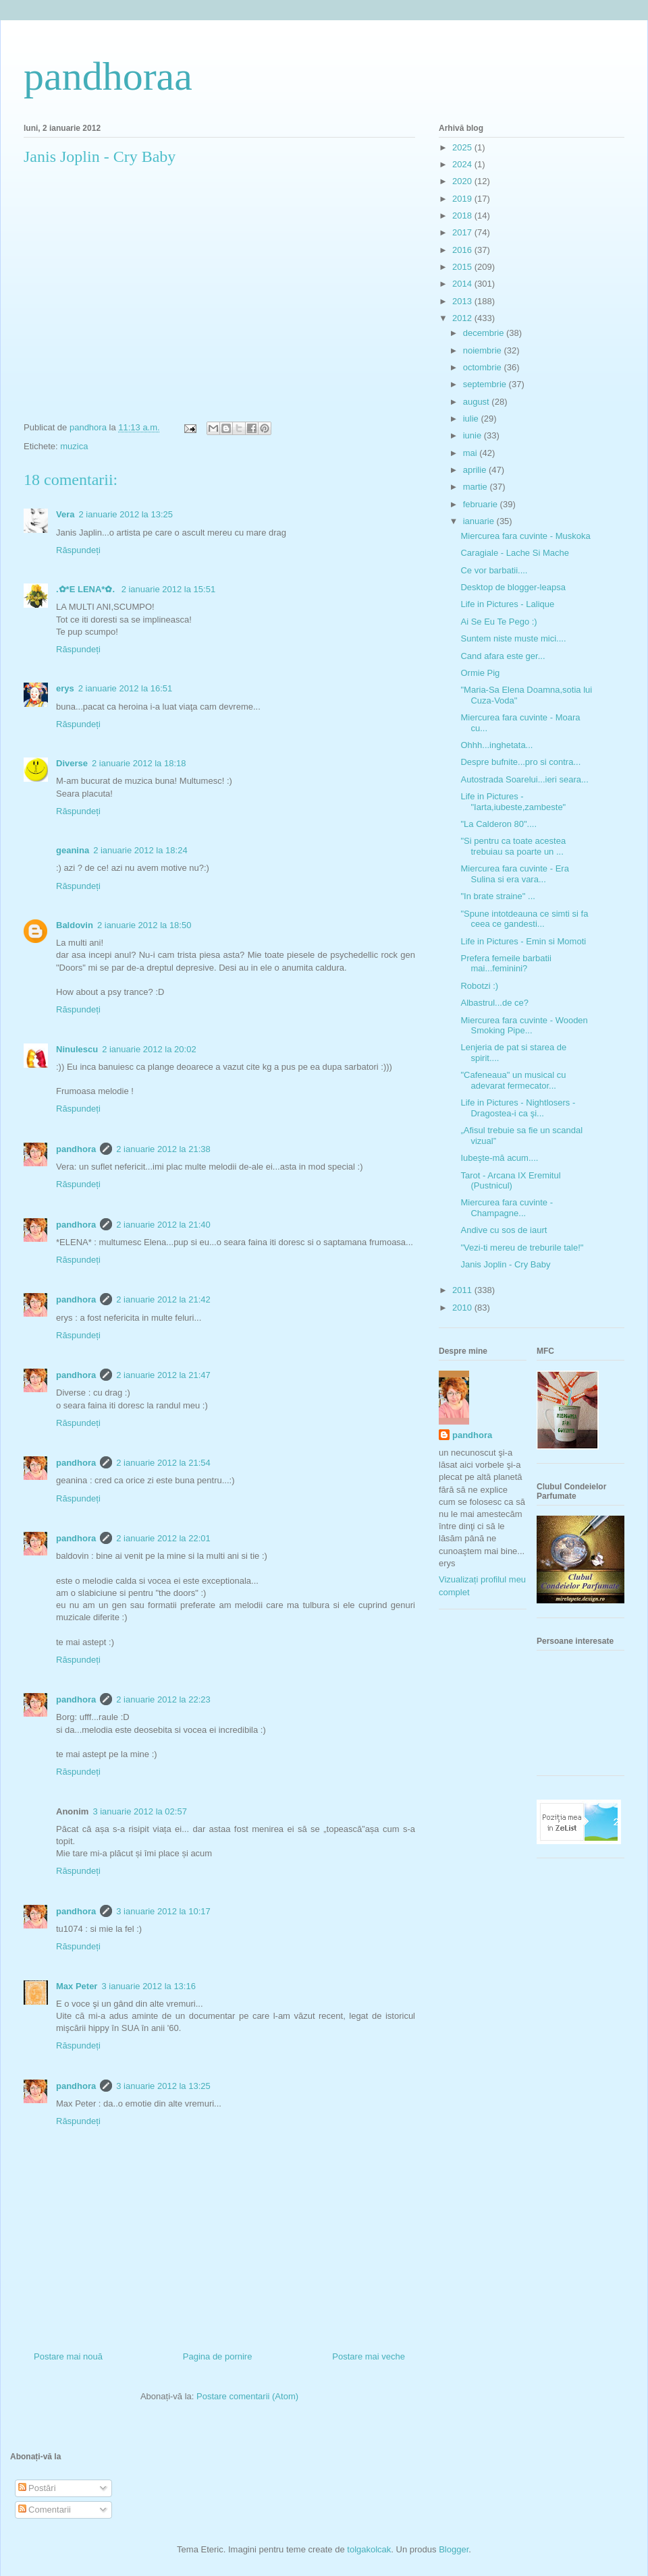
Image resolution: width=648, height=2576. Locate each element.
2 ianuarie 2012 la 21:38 (163, 1149)
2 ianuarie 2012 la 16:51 (125, 688)
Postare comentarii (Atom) (247, 2396)
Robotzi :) (479, 986)
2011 (463, 1290)
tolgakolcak (369, 2549)
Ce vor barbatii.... (493, 570)
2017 (463, 232)
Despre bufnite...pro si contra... (520, 762)
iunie (473, 435)
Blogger (453, 2549)
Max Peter (76, 1986)
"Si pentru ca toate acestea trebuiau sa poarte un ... (513, 846)
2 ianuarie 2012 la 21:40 (163, 1225)
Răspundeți (78, 550)
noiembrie (483, 350)
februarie (481, 504)
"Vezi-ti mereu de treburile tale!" (521, 1247)
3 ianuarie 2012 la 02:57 (139, 1811)
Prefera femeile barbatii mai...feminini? (505, 963)
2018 (463, 215)
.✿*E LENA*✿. (86, 589)
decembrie (484, 333)
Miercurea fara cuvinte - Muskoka (525, 536)
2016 (463, 250)
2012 (463, 318)
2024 (463, 164)
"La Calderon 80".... (498, 824)
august (477, 402)
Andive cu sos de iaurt (503, 1230)
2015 (463, 267)
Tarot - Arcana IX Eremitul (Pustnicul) (510, 1180)
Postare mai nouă (68, 2356)
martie (476, 487)
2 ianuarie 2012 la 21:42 (163, 1299)
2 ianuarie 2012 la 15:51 (169, 589)
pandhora (76, 1149)
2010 (463, 1308)
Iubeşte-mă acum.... (499, 1158)
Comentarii (44, 2510)
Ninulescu (77, 1049)
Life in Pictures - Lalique (507, 604)
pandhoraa (108, 76)
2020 (463, 181)
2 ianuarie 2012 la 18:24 (140, 850)
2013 (463, 301)
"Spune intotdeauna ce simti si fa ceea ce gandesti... (524, 919)
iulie (472, 418)
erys (65, 688)
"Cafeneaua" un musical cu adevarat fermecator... (513, 1080)
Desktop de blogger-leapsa (512, 587)
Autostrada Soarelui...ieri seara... (524, 779)
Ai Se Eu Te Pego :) (498, 622)
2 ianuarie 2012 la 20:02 (149, 1049)
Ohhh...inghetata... (496, 745)
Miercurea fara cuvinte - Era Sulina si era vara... (514, 873)
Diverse (72, 763)
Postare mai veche (368, 2356)
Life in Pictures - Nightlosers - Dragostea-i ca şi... (517, 1107)
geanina (72, 850)
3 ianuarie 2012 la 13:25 (163, 2086)
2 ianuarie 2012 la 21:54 (163, 1463)
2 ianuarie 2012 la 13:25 (125, 514)
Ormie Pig (480, 673)
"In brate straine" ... (497, 896)
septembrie (486, 384)
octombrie (483, 367)
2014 (463, 284)
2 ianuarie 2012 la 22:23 (163, 1699)
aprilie (476, 470)
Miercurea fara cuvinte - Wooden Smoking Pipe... (523, 1025)
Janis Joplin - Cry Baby (505, 1264)
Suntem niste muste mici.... (513, 638)
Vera (65, 514)
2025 (463, 147)
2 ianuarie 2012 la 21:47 (163, 1375)
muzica (74, 446)
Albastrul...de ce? (494, 1003)
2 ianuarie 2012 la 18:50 (144, 925)
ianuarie (480, 521)
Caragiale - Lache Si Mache (514, 553)
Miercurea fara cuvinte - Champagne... (506, 1207)
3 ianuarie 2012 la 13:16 (148, 1986)
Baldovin (74, 925)
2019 (463, 199)
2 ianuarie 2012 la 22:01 (163, 1538)
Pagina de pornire (217, 2356)
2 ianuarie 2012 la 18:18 (139, 763)
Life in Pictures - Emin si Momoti (523, 941)
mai (471, 453)
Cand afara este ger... (502, 656)
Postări (37, 2488)
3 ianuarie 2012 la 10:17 (163, 1911)
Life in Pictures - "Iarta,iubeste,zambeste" (513, 801)
